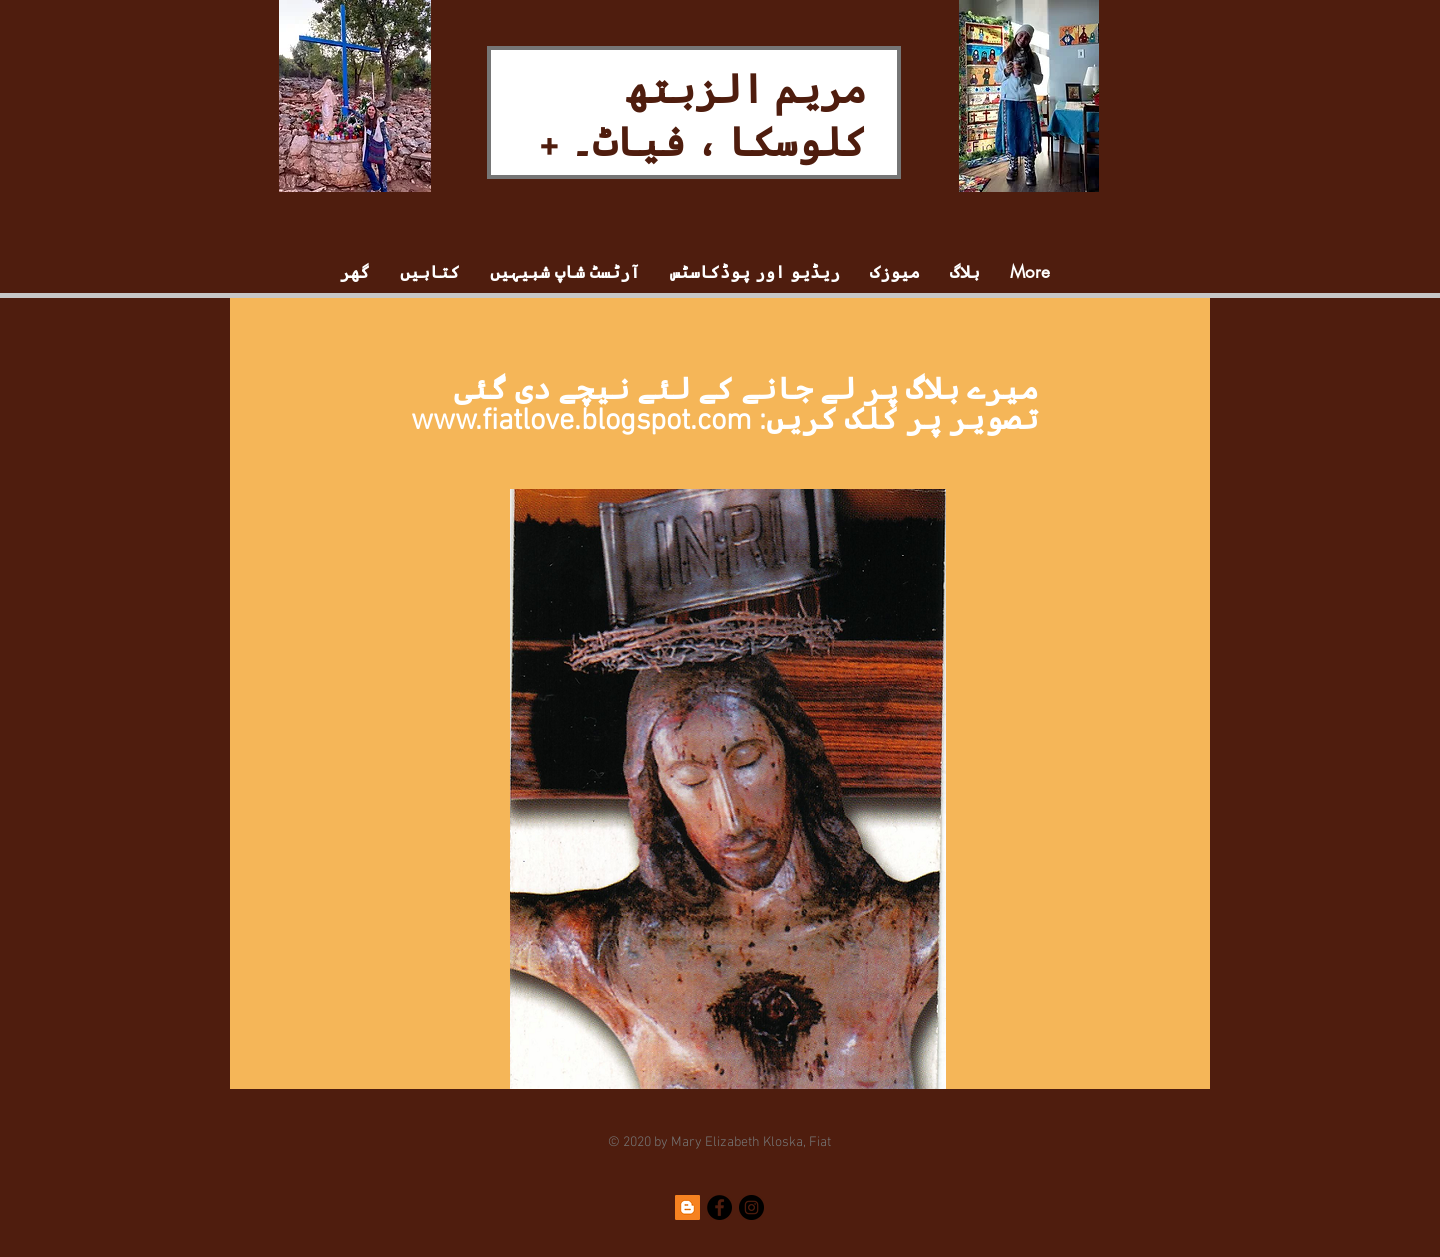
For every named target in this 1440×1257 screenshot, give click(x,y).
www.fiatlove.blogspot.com (581, 421)
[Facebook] (719, 1207)
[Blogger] (687, 1207)
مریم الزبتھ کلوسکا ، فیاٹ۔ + (702, 113)
